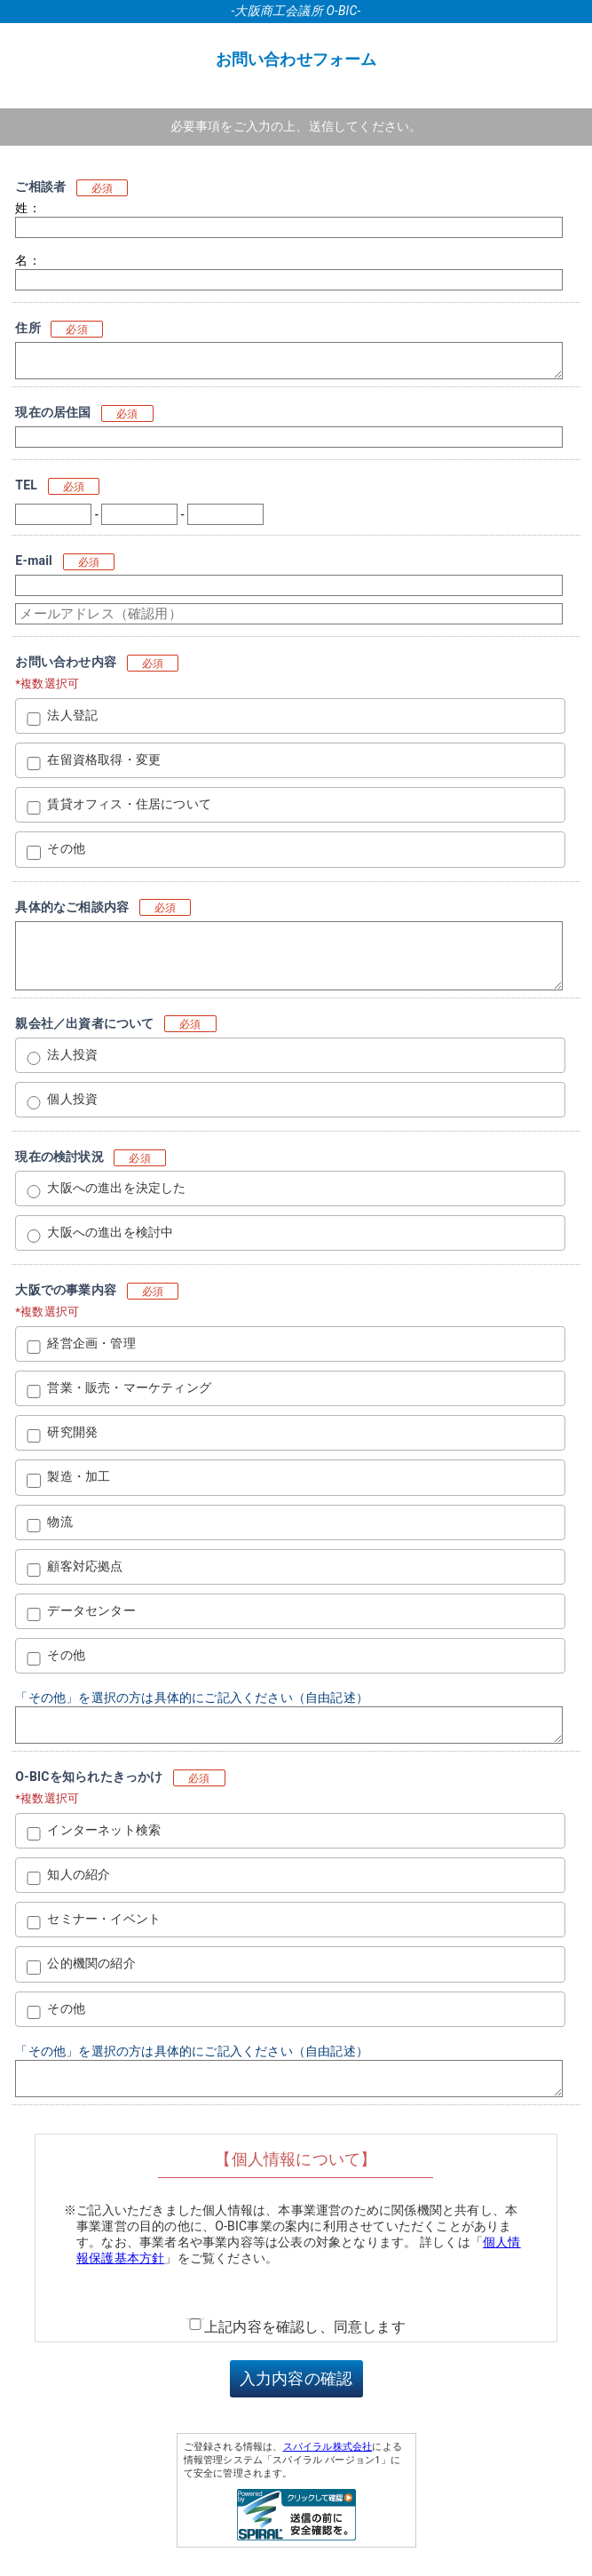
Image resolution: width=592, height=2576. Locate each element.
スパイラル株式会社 (328, 2447)
